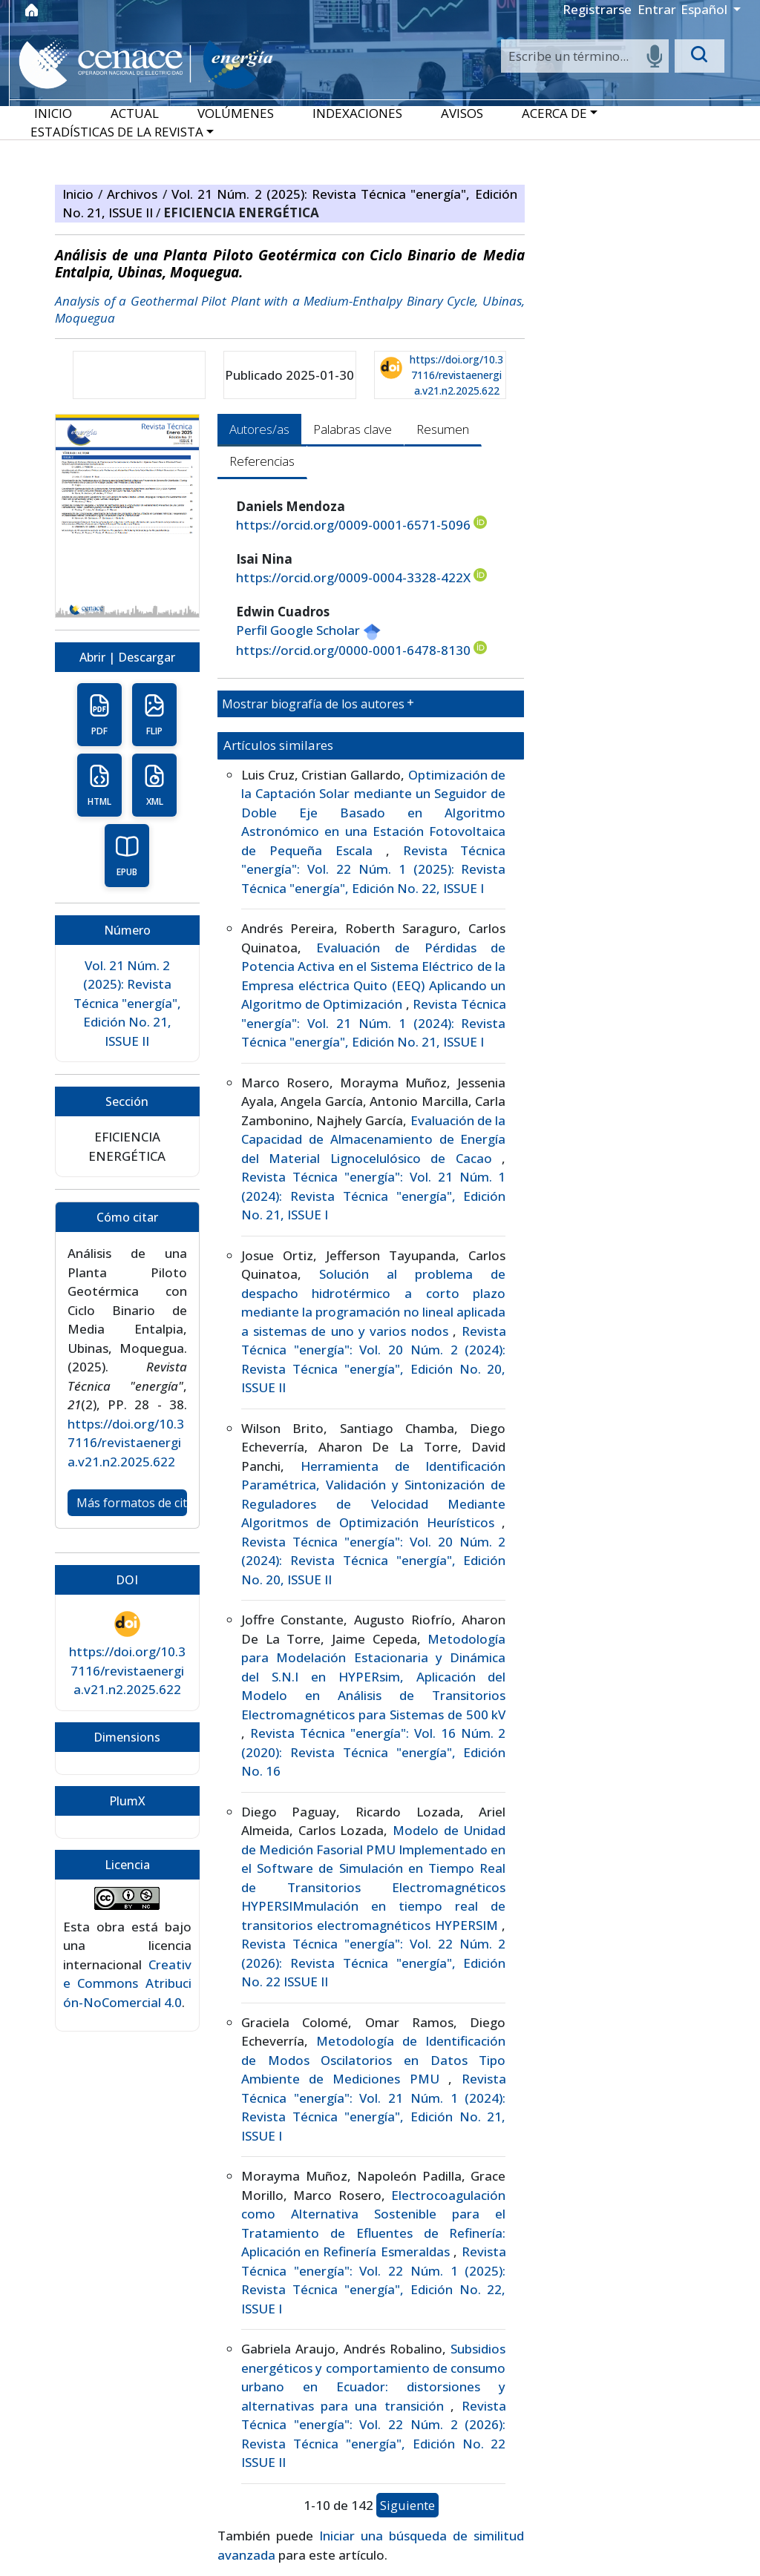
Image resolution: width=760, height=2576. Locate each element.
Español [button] (705, 9)
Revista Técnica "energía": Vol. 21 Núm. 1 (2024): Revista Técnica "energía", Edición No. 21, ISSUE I (373, 1022)
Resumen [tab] (442, 429)
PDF (99, 715)
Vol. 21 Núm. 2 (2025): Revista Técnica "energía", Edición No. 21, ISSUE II (127, 1003)
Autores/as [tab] (259, 429)
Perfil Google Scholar (308, 630)
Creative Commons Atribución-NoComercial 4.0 (127, 1983)
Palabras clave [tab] (352, 429)
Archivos (134, 193)
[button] (559, 113)
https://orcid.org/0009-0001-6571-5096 (361, 524)
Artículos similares (278, 745)
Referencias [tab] (262, 461)
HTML (99, 785)
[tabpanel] (371, 1530)
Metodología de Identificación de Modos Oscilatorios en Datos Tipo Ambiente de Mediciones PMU (373, 2059)
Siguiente (407, 2505)
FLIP (154, 715)
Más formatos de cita (131, 1503)
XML (154, 785)
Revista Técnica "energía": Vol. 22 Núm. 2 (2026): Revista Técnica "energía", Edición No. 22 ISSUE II (373, 1962)
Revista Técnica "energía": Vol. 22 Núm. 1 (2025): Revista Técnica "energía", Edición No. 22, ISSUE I (373, 869)
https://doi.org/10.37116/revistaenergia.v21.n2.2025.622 (456, 375)
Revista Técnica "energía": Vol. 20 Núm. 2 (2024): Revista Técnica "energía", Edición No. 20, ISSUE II (373, 1560)
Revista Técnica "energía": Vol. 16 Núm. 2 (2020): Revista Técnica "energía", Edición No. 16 (373, 1752)
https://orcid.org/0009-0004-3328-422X (361, 577)
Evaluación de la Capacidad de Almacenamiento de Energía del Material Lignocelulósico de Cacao (373, 1139)
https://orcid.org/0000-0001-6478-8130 (361, 650)
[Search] (585, 56)
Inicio (80, 193)
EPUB (127, 856)
